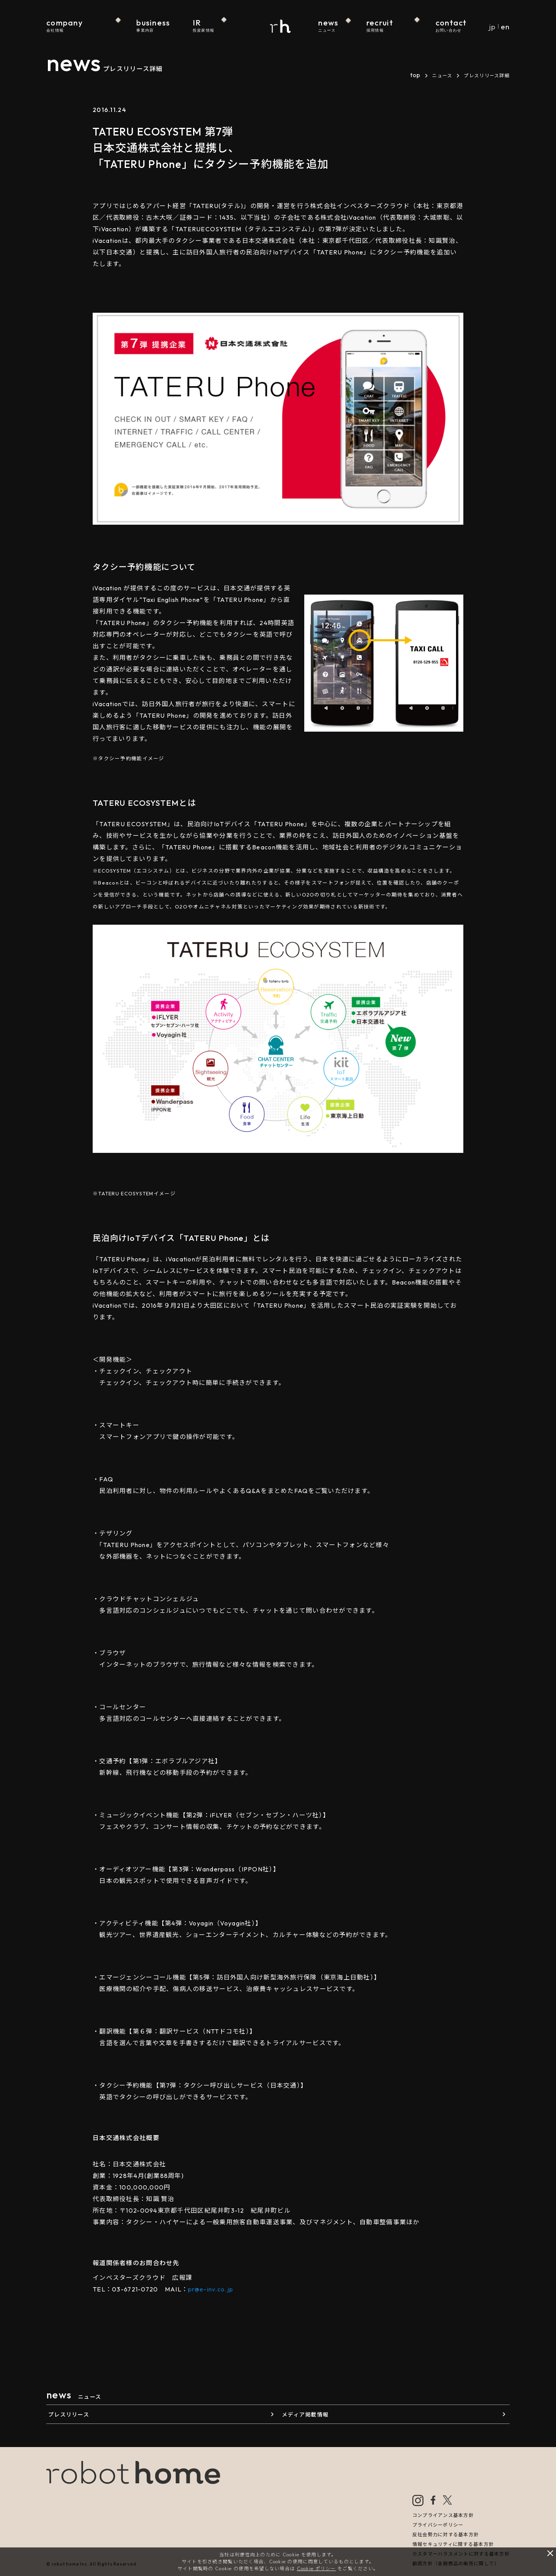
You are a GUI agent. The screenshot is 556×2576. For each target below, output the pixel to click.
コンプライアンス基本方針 (443, 2515)
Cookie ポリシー (316, 2568)
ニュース (442, 75)
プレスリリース (68, 2414)
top (415, 75)
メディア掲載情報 (305, 2414)
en (505, 26)
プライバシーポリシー (438, 2525)
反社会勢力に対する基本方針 (445, 2534)
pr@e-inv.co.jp (210, 2289)
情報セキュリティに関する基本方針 (453, 2544)
